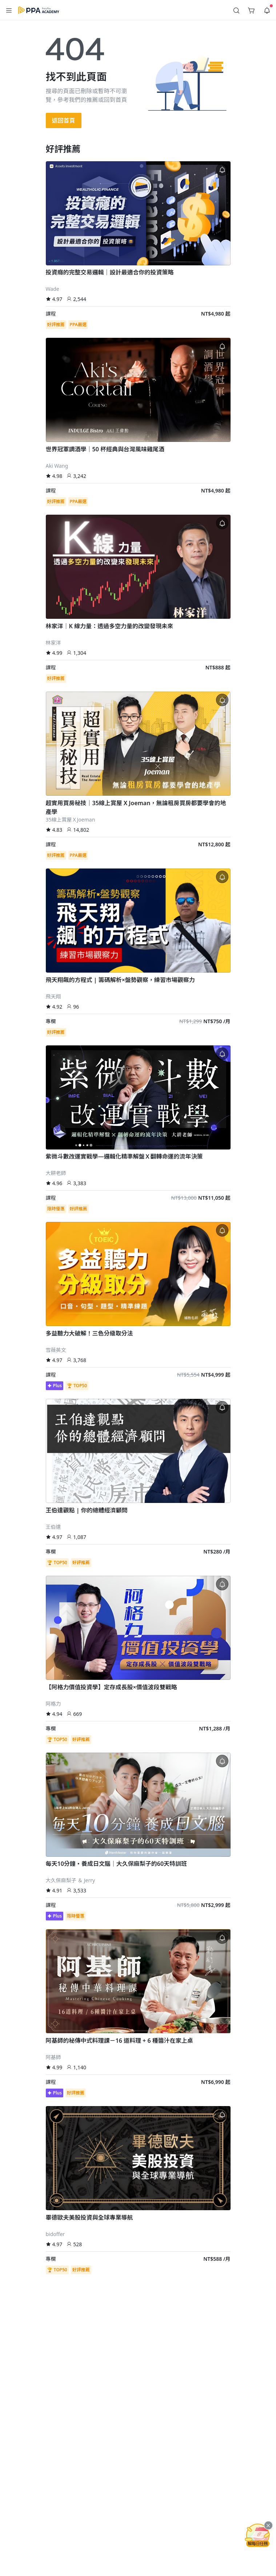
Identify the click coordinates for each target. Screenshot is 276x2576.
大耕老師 (56, 1173)
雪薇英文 (56, 1349)
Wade (52, 288)
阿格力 (53, 1703)
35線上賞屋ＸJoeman (70, 819)
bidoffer (55, 2234)
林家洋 (53, 642)
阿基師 (53, 2057)
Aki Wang (57, 465)
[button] (9, 10)
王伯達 (53, 1526)
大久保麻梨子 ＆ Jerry (70, 1880)
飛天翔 (53, 996)
